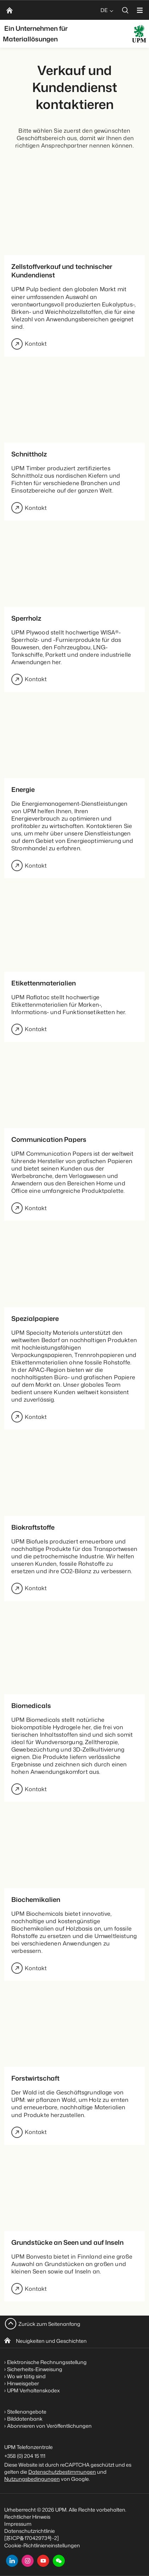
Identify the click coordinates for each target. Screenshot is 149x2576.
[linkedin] (12, 2561)
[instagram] (28, 2561)
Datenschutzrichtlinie (29, 2531)
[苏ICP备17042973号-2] (31, 2538)
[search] (125, 10)
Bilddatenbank (24, 2418)
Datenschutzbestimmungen (62, 2472)
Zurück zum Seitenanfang (49, 2324)
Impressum (17, 2524)
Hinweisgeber (23, 2383)
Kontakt (29, 344)
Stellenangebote (26, 2411)
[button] (59, 2561)
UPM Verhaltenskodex (33, 2390)
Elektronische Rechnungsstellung (47, 2362)
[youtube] (43, 2561)
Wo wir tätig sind (26, 2376)
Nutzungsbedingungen (32, 2479)
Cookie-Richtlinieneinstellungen (42, 2545)
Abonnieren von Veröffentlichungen (49, 2426)
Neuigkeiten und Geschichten (51, 2341)
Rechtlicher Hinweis (27, 2516)
